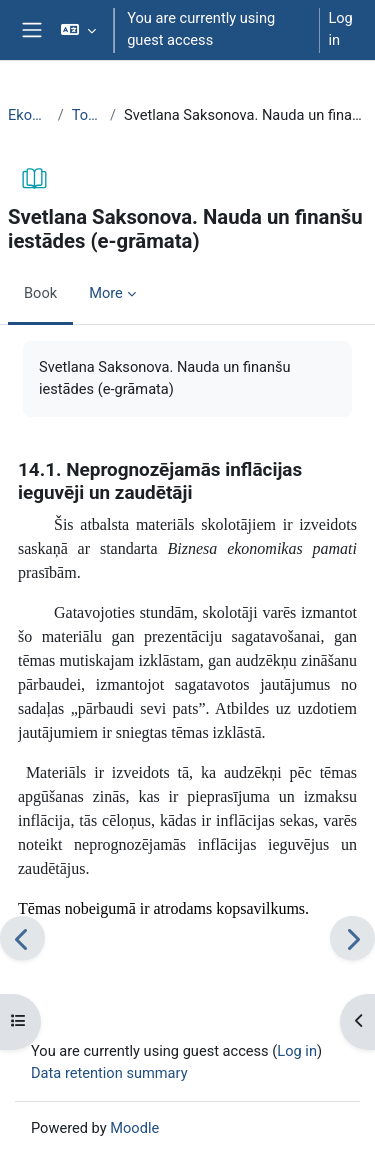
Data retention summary (109, 1073)
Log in (340, 29)
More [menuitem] (106, 293)
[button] (78, 30)
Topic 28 (87, 115)
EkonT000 (29, 115)
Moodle (134, 1128)
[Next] (352, 938)
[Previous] (22, 938)
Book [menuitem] (40, 293)
